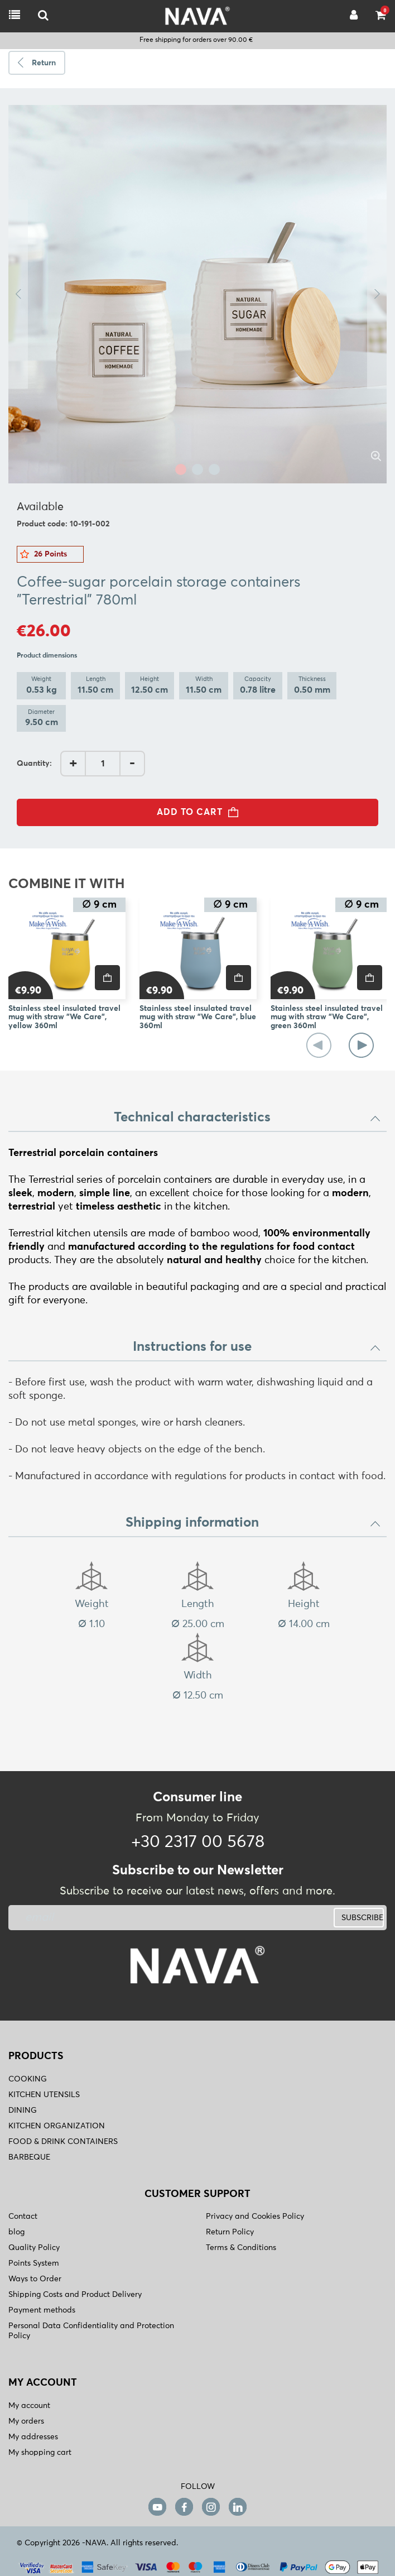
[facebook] (184, 2507)
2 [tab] (197, 469)
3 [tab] (214, 469)
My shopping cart (39, 2453)
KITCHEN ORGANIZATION (56, 2126)
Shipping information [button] (253, 1522)
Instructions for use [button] (257, 1347)
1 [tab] (180, 469)
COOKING (27, 2079)
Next (377, 294)
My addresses (33, 2437)
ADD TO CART (201, 812)
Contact (22, 2216)
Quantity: (34, 763)
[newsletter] (132, 1917)
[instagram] (211, 2507)
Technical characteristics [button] (247, 1117)
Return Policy (230, 2232)
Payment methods (41, 2310)
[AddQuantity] (103, 763)
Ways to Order (34, 2279)
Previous (18, 294)
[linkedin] (238, 2507)
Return (44, 63)
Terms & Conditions (241, 2248)
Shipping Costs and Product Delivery (75, 2295)
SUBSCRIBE (362, 1918)
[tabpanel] (197, 294)
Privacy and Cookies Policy (255, 2216)
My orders (26, 2421)
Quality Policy (34, 2248)
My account (29, 2406)
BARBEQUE (29, 2157)
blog (16, 2232)
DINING (22, 2110)
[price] (107, 977)
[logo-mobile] (43, 16)
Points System (33, 2263)
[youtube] (157, 2507)
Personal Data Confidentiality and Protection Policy (91, 2331)
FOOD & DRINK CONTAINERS (63, 2142)
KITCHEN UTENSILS (44, 2095)
